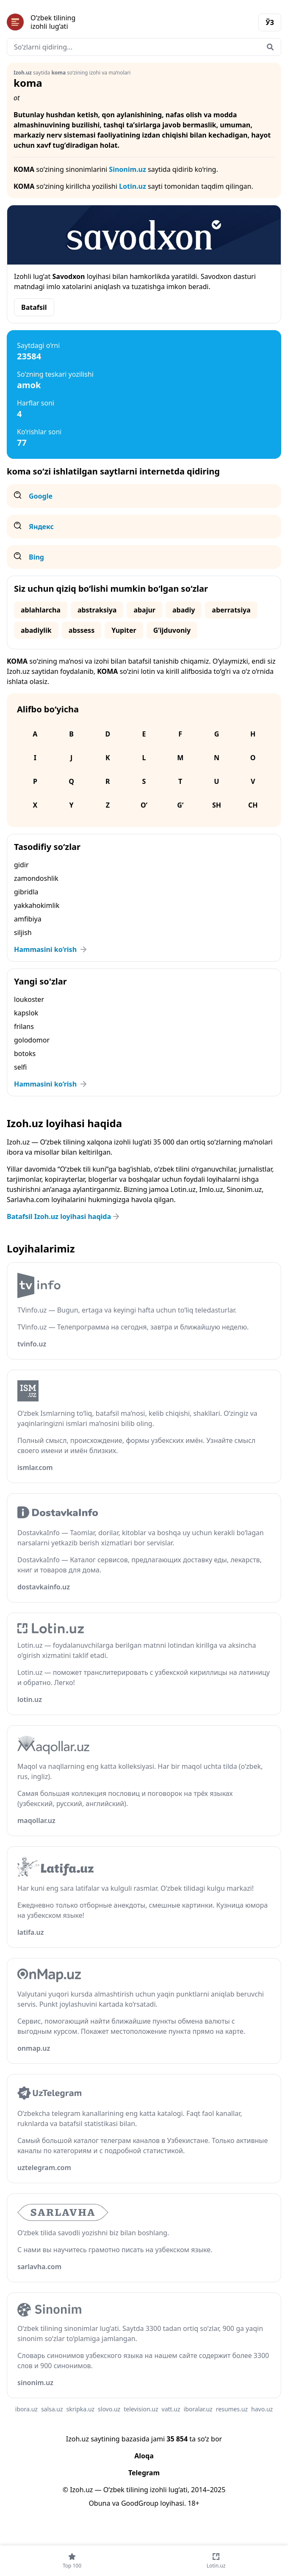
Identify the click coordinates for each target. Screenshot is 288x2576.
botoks (25, 1053)
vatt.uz (171, 2409)
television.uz (141, 2409)
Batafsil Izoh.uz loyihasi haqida (64, 1216)
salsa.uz (52, 2409)
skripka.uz (80, 2409)
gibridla (26, 891)
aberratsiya (231, 610)
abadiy (183, 610)
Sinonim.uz (127, 169)
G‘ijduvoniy (172, 630)
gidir (21, 864)
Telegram (144, 2472)
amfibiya (28, 919)
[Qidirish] (270, 47)
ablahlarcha (41, 610)
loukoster (29, 999)
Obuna (99, 2503)
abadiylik (36, 630)
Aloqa (144, 2455)
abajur (144, 610)
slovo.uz (109, 2409)
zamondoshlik (36, 878)
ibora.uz (26, 2409)
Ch (253, 805)
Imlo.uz (211, 1189)
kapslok (26, 1013)
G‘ (180, 805)
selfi (20, 1067)
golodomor (32, 1040)
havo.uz (262, 2409)
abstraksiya (97, 610)
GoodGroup (139, 2503)
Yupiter (123, 630)
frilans (24, 1026)
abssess (81, 630)
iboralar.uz (198, 2409)
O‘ (144, 805)
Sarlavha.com (28, 1199)
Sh (216, 805)
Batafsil (34, 307)
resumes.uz (232, 2409)
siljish (23, 932)
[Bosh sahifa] (75, 22)
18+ (193, 2503)
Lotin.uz (132, 186)
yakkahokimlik (36, 905)
